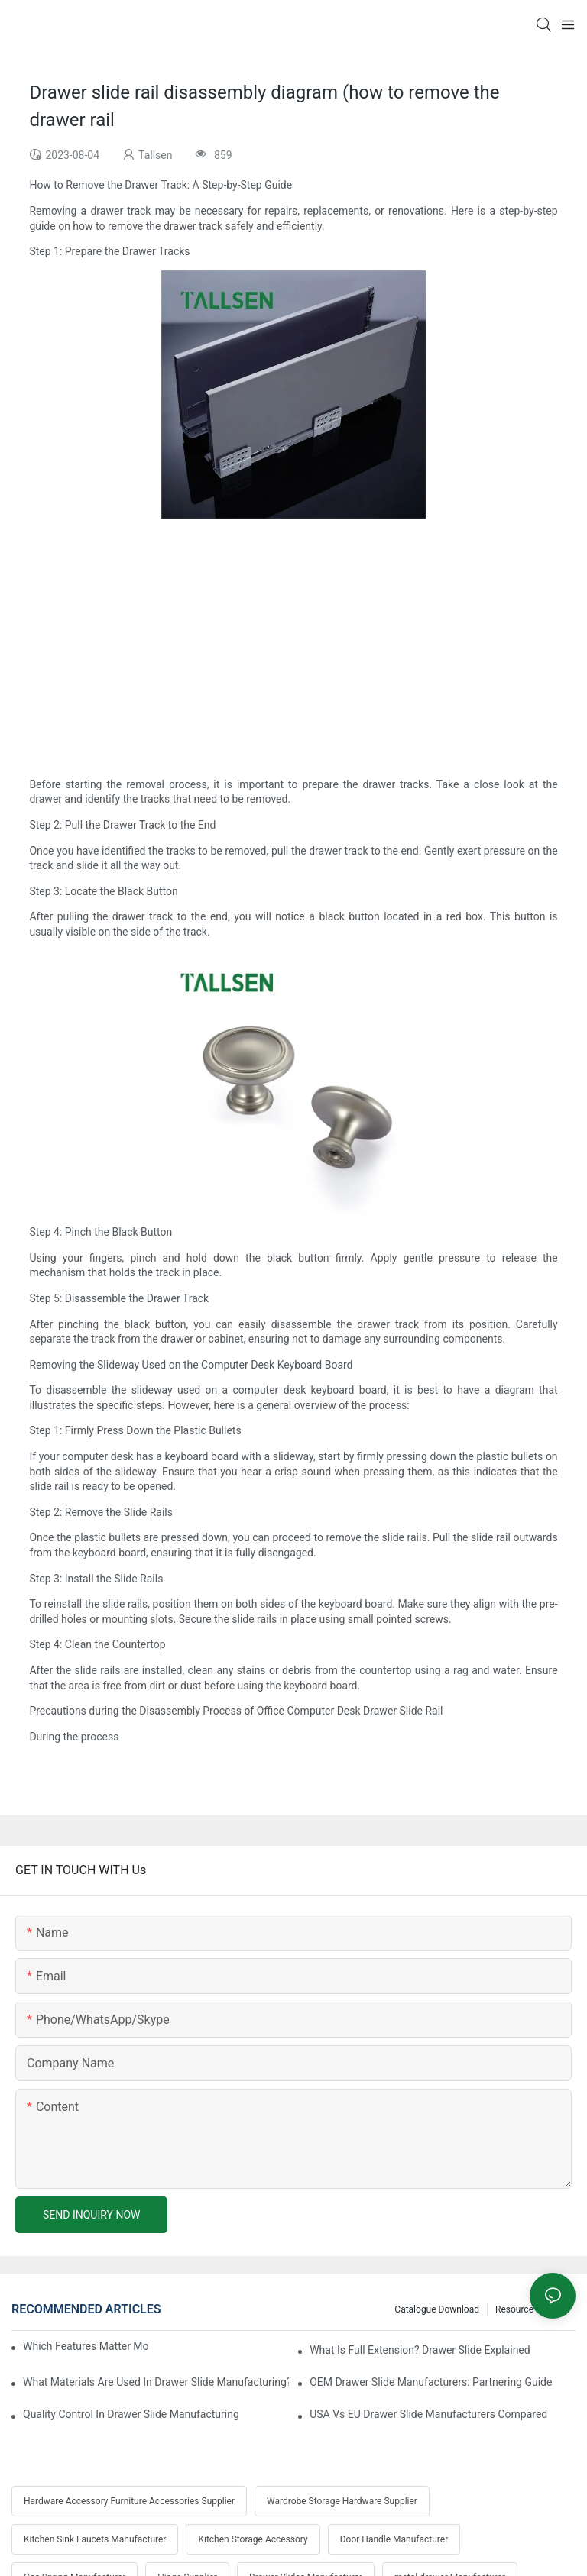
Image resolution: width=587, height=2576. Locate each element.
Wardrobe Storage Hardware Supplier (342, 2501)
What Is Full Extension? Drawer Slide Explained (420, 2350)
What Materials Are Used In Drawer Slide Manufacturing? (156, 2382)
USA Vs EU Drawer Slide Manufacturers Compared (428, 2414)
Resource (514, 2309)
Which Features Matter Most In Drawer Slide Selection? (85, 2346)
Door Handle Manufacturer (394, 2539)
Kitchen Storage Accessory (252, 2539)
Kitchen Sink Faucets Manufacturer (95, 2539)
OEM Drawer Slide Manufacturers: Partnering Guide (431, 2382)
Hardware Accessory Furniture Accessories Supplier (129, 2501)
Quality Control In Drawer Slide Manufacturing (131, 2414)
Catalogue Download (436, 2309)
